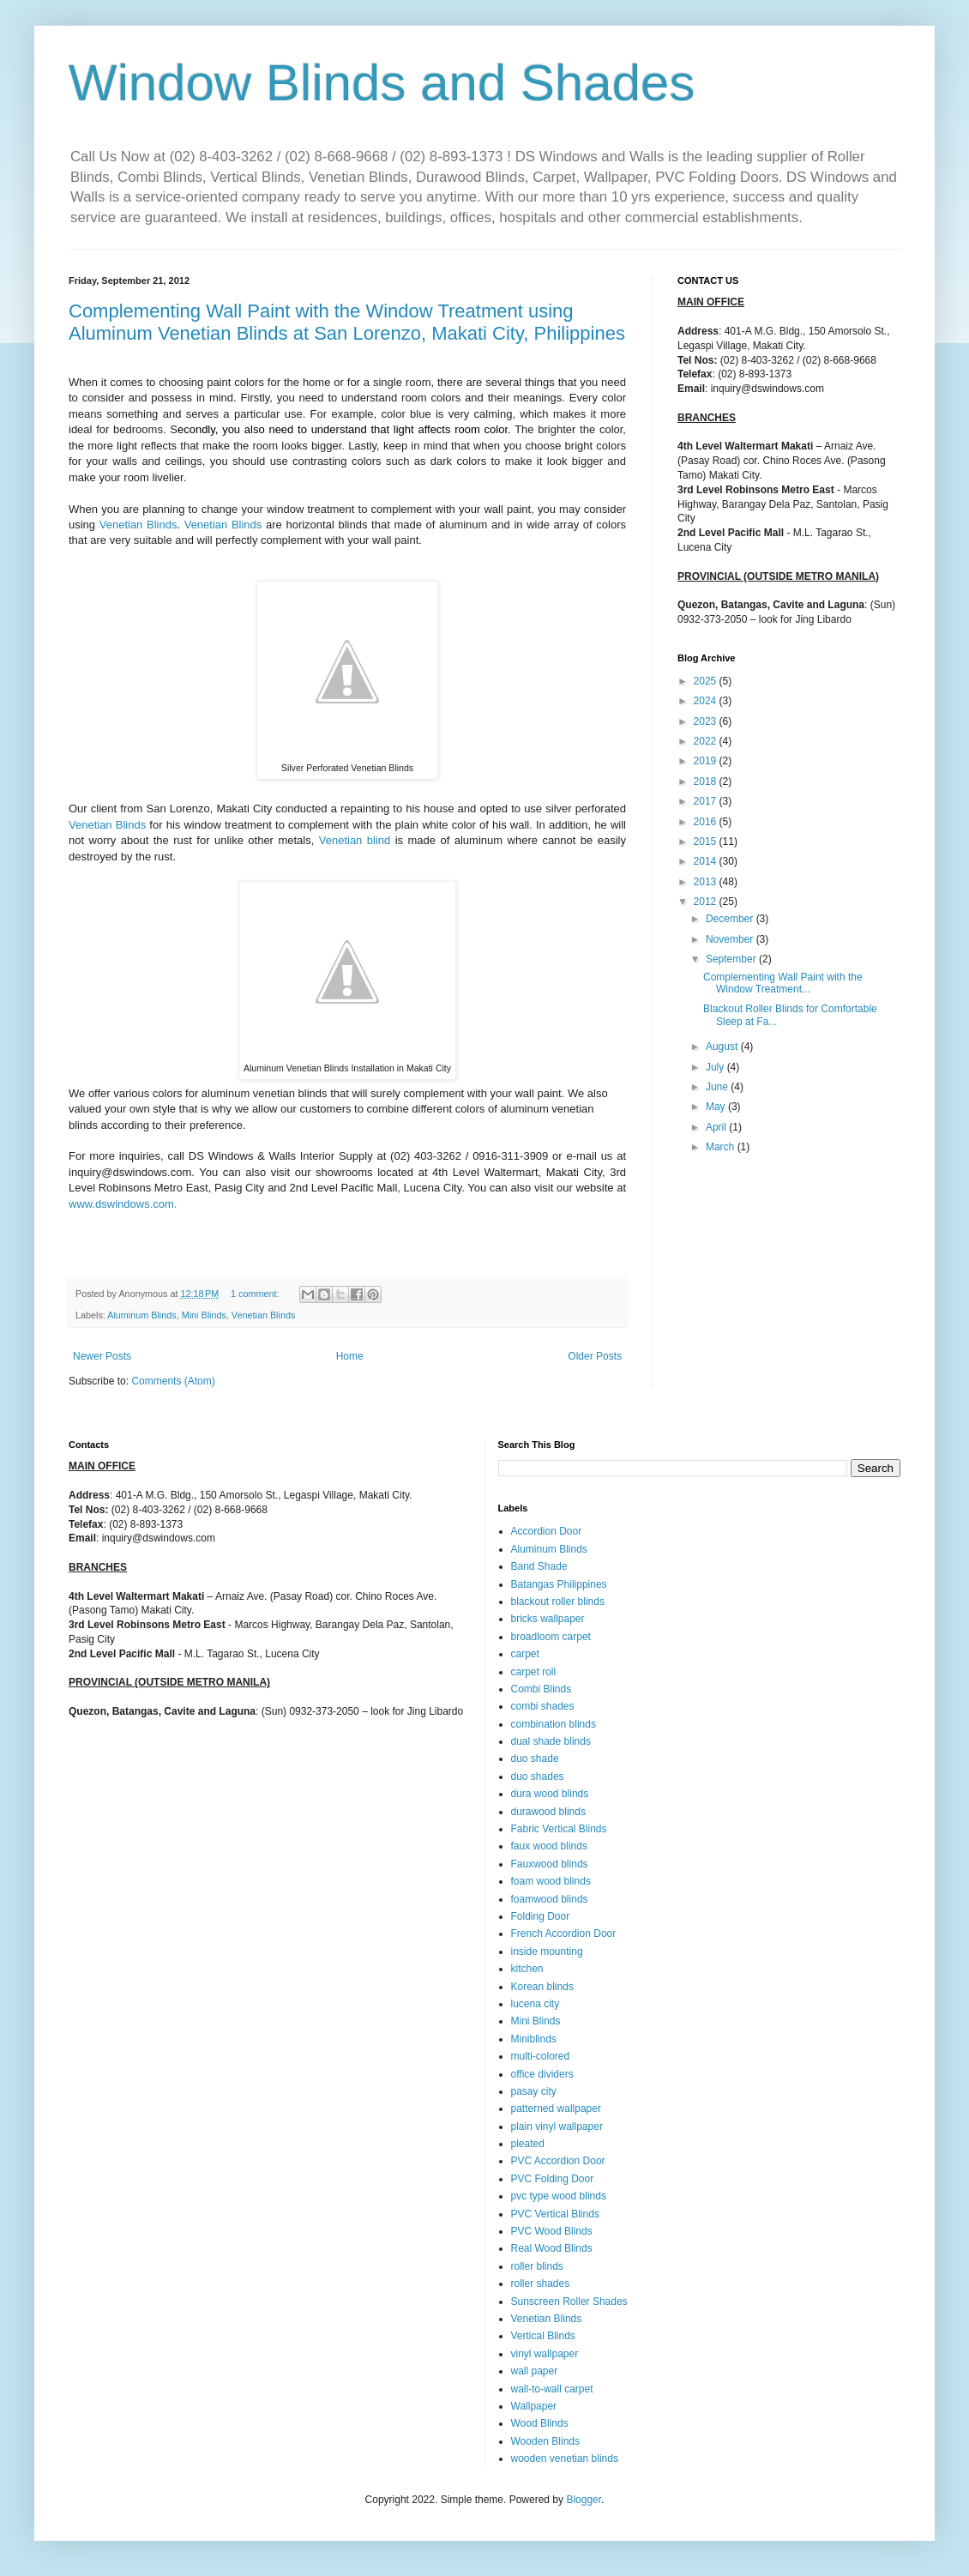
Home (350, 1356)
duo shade (535, 1759)
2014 (706, 861)
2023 (706, 721)
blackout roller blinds (558, 1602)
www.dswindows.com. (123, 1204)
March (721, 1147)
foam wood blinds (551, 1881)
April (717, 1127)
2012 (706, 902)
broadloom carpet (551, 1637)
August (723, 1047)
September (732, 959)
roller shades (540, 2283)
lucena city (535, 2004)
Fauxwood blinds (549, 1864)
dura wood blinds (550, 1794)
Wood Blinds (540, 2423)
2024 (706, 701)
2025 (706, 681)
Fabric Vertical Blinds (559, 1829)
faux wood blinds (549, 1846)
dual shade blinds (551, 1741)
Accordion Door (546, 1531)
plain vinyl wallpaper (557, 2127)
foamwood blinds (549, 1899)
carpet (525, 1654)
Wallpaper (534, 2406)
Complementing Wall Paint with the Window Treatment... (783, 983)
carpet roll (534, 1672)
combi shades (543, 1706)
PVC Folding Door (552, 2179)
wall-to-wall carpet (552, 2389)
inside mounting (547, 1952)
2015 (706, 842)
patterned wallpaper (556, 2108)
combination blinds (553, 1724)
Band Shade (539, 1566)
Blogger (583, 2500)
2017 (706, 801)
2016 (706, 822)
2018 (706, 781)
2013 (706, 882)
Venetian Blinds (138, 524)
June (718, 1087)
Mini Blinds (204, 1315)
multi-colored (540, 2056)
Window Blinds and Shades (382, 83)
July (716, 1067)
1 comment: (256, 1293)
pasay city (534, 2091)
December (731, 919)
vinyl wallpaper (545, 2354)
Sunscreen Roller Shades (569, 2301)
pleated (528, 2144)
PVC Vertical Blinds (555, 2214)
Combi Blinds (541, 1689)
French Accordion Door (564, 1933)
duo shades (537, 1777)
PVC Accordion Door (558, 2161)
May (717, 1107)
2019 (706, 761)
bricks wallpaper (548, 1619)
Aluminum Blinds (141, 1315)
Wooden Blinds (546, 2441)
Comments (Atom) (172, 1381)
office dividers (542, 2074)
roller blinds (537, 2266)
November (731, 939)
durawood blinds (548, 1812)
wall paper (534, 2371)
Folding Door (540, 1916)
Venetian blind (355, 840)
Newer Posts (102, 1356)
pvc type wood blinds (558, 2196)
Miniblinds (534, 2039)
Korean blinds (542, 1987)
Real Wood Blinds (552, 2248)
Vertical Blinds (543, 2336)
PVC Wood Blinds (552, 2231)
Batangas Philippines (559, 1584)
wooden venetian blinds (564, 2458)
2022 (706, 741)
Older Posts (595, 1356)
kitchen (527, 1969)
